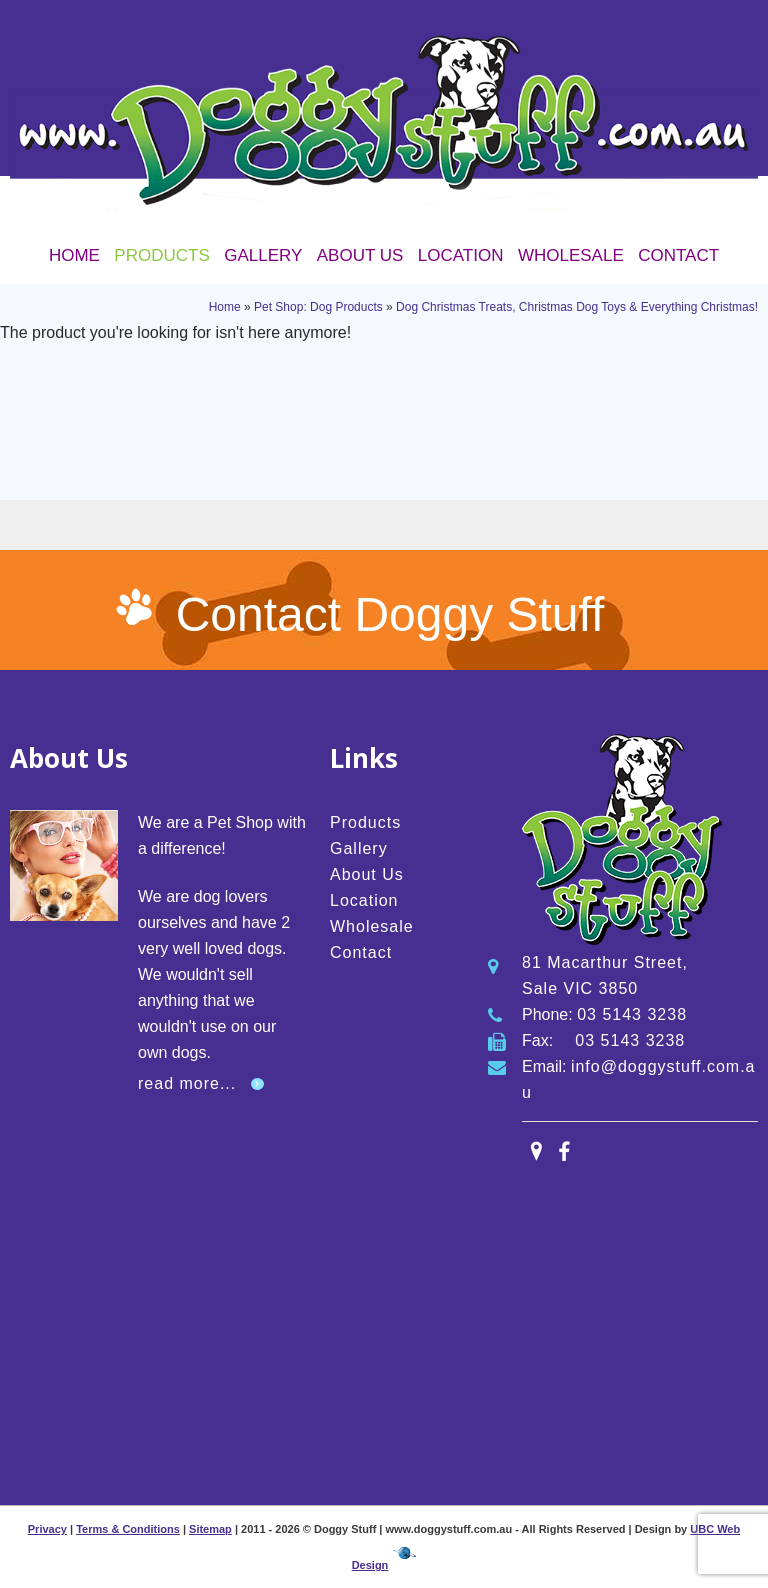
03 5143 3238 (632, 1014)
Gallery (263, 255)
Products (161, 255)
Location (461, 255)
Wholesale (571, 255)
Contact (678, 255)
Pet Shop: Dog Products (318, 307)
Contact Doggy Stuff (390, 614)
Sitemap (210, 1529)
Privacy (47, 1529)
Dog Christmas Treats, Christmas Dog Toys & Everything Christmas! (577, 307)
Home (74, 255)
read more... (187, 1083)
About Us (360, 255)
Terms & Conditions (128, 1529)
